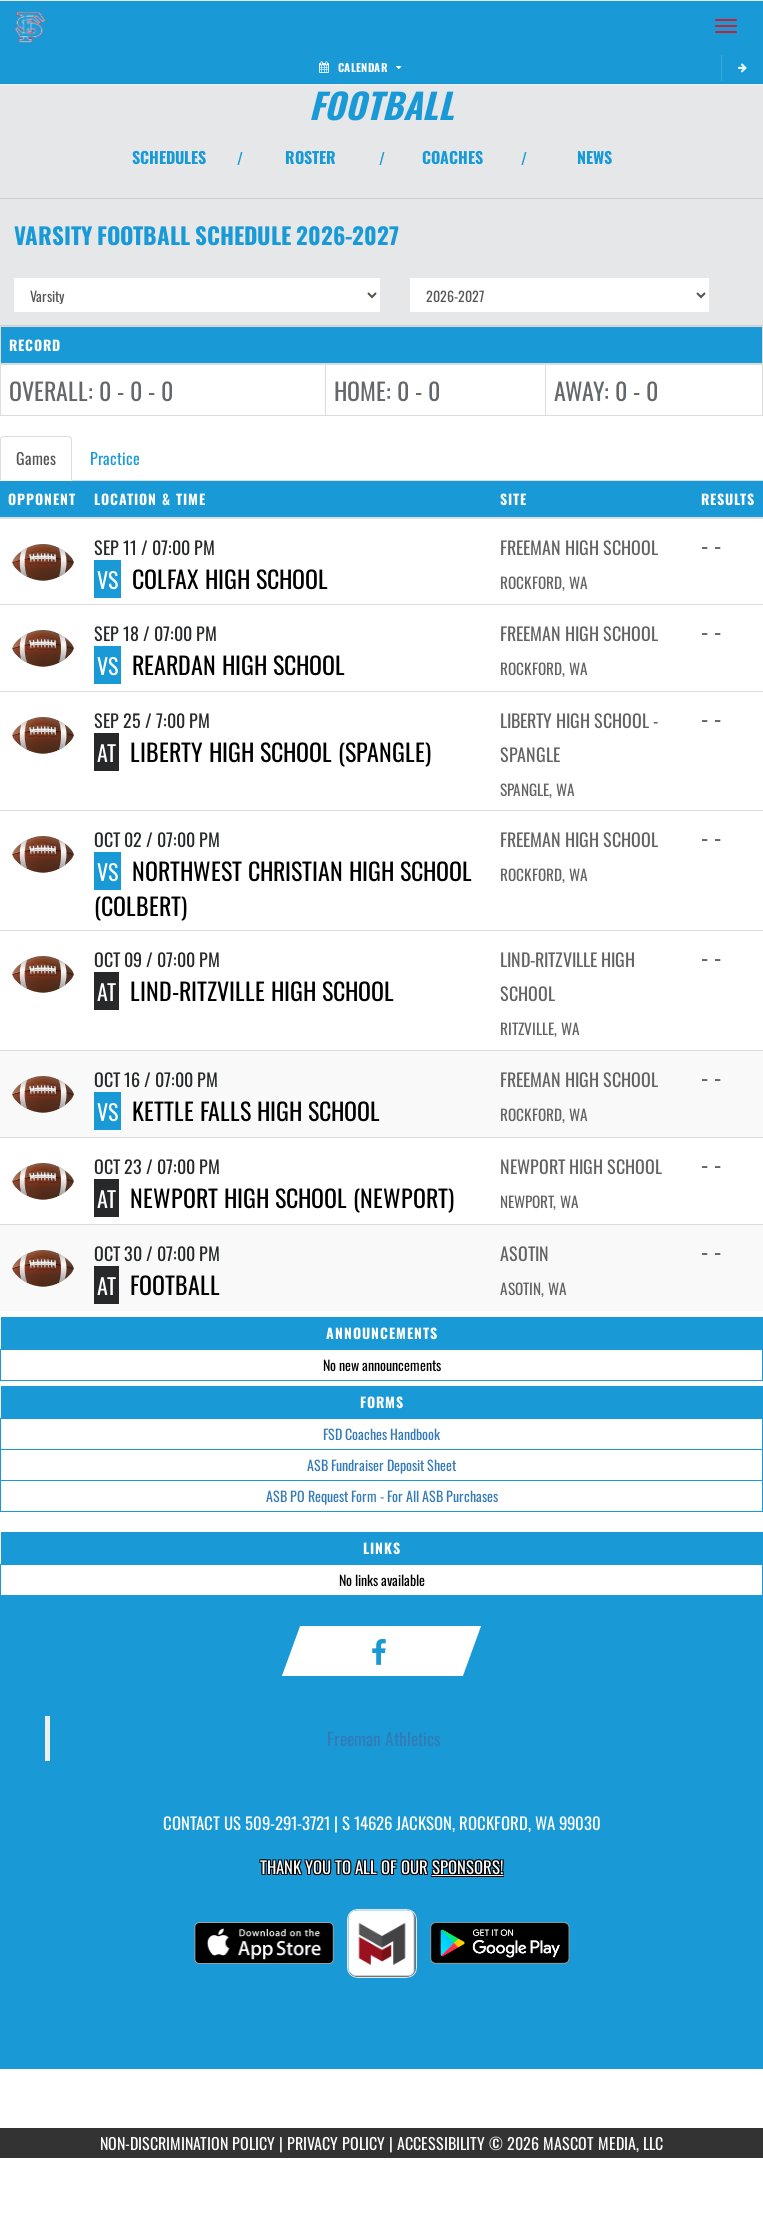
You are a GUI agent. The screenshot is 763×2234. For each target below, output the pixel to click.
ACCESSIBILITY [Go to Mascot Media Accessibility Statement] (441, 2143)
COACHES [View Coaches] (452, 157)
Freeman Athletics (384, 1738)
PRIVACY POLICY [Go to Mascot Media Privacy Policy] (336, 2143)
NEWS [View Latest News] (594, 157)
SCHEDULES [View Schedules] (169, 157)
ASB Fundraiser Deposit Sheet (381, 1464)
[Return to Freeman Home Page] (30, 26)
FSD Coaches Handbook (381, 1433)
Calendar (360, 67)
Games (36, 458)
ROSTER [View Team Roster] (310, 157)
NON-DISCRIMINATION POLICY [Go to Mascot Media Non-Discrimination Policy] (187, 2143)
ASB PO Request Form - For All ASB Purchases (382, 1495)
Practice (115, 458)
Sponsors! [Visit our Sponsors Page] (467, 1866)
